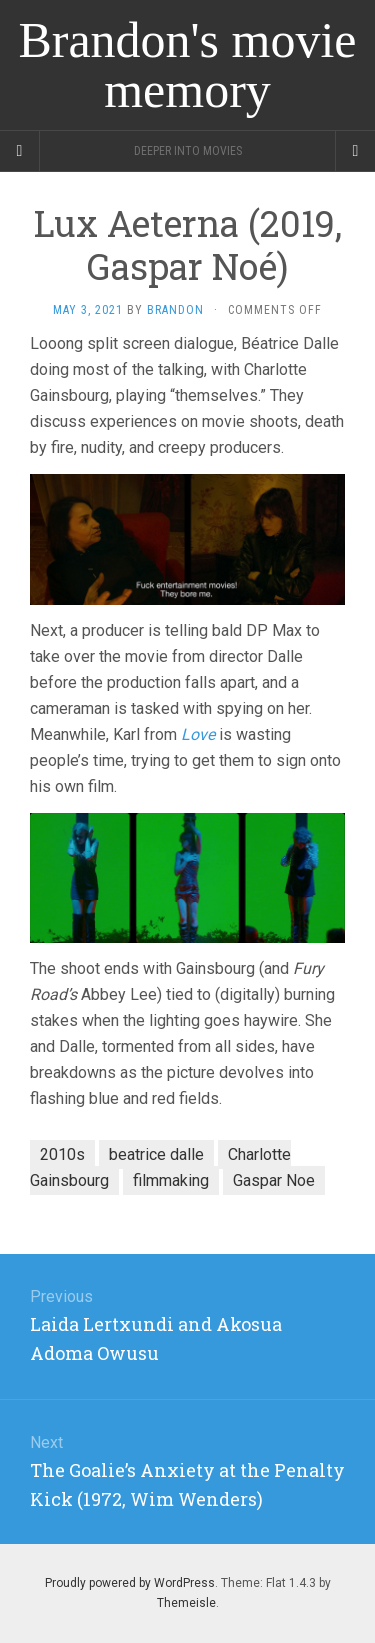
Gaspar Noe (274, 1180)
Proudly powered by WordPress (130, 1583)
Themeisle (186, 1603)
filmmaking (171, 1180)
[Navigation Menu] (355, 151)
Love (198, 734)
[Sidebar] (20, 151)
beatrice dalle (156, 1154)
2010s (62, 1154)
